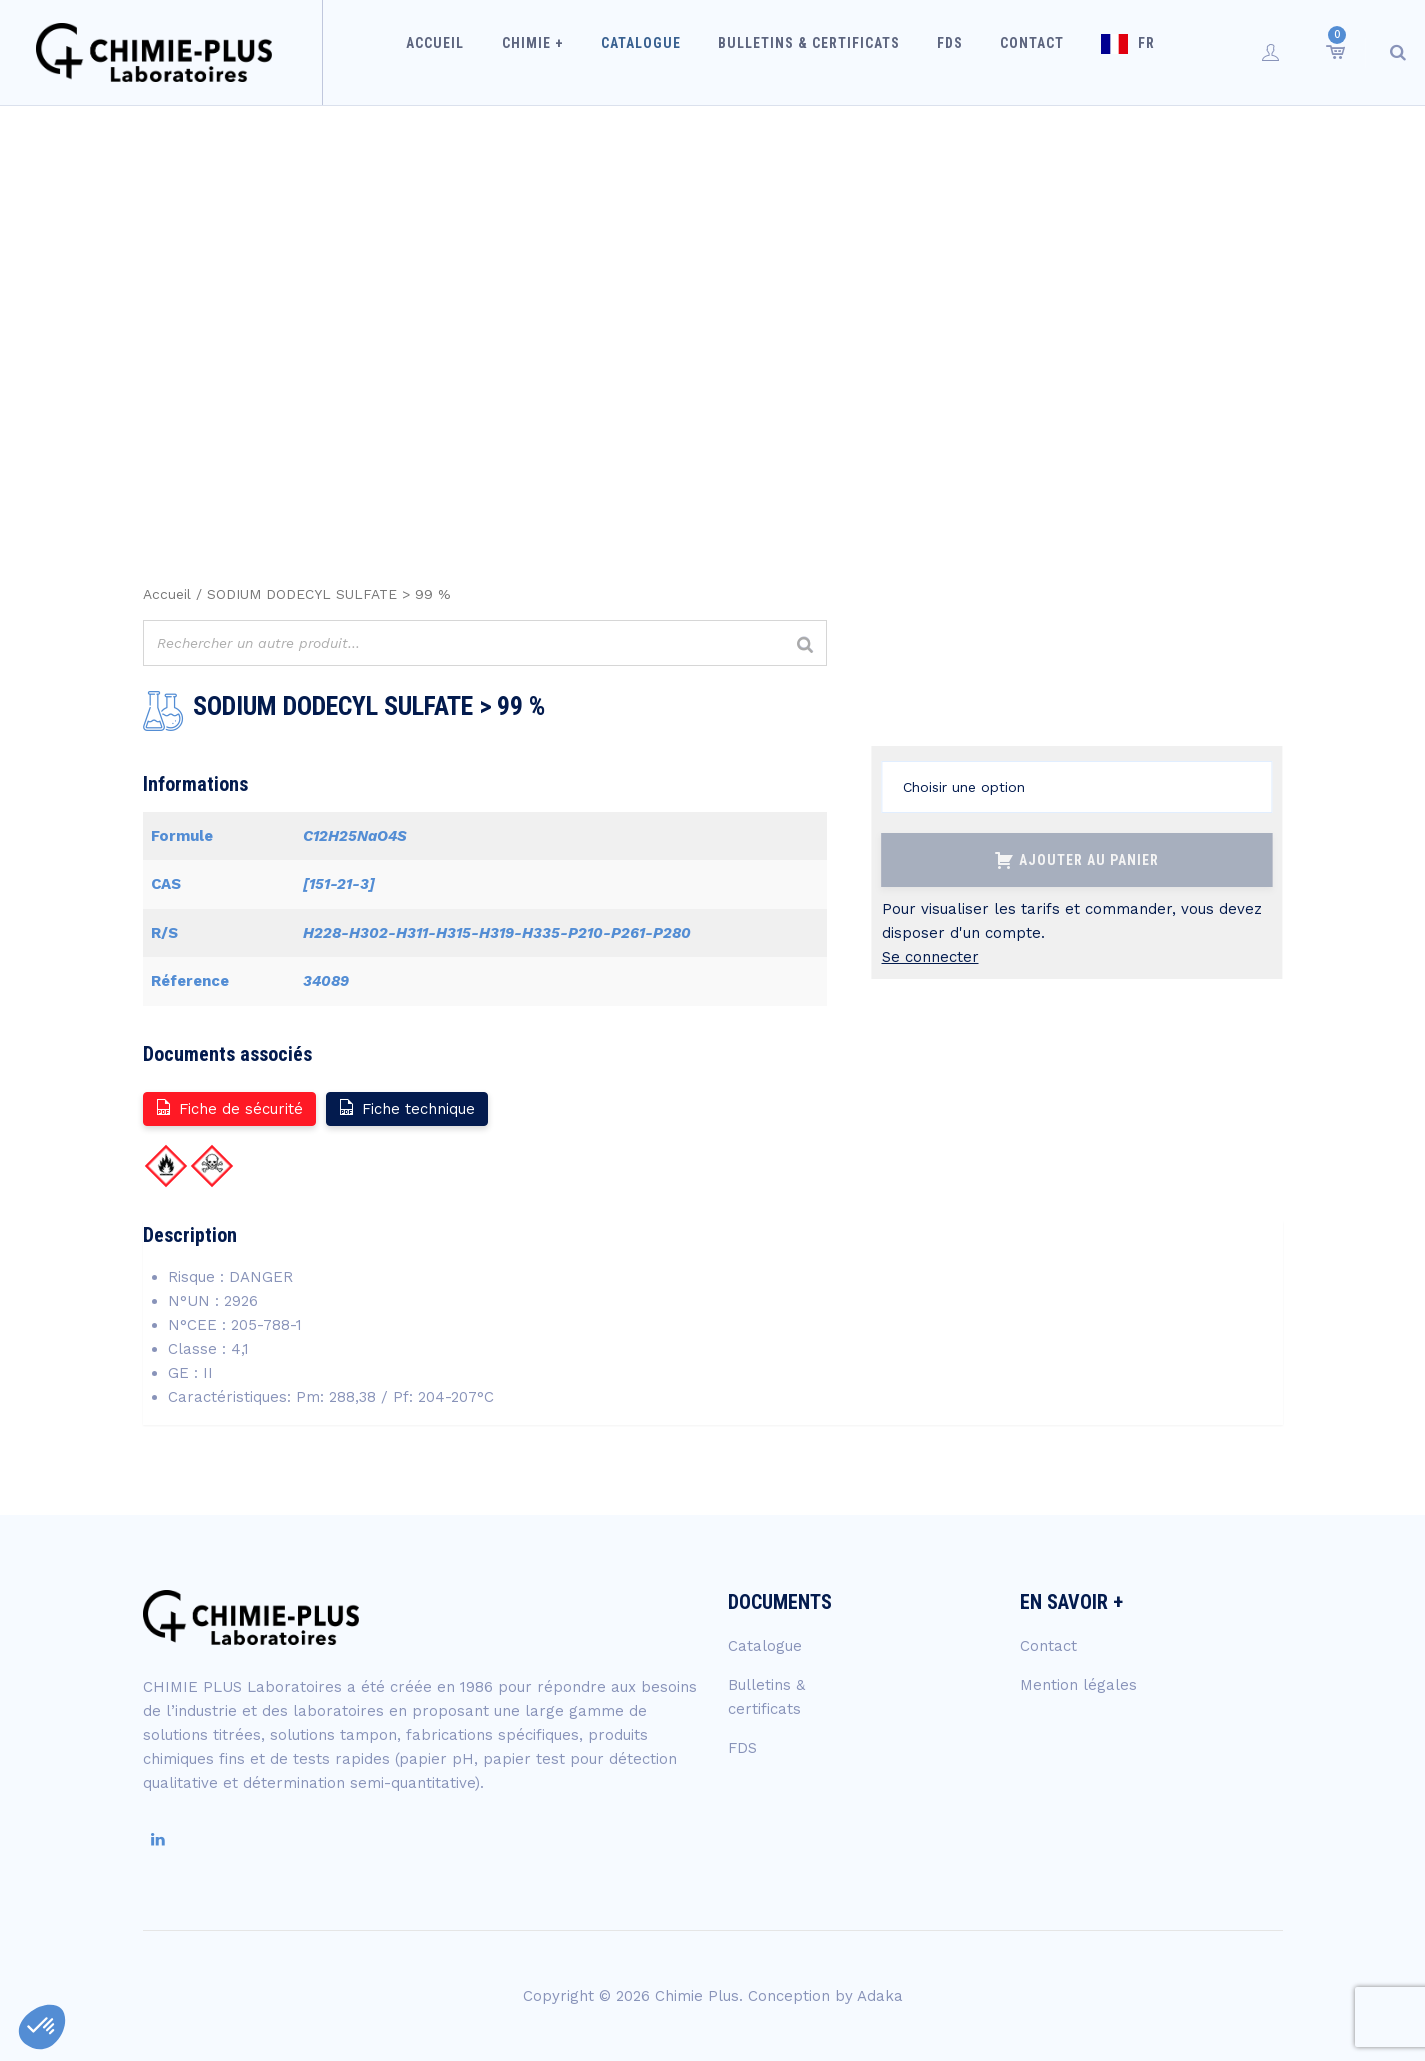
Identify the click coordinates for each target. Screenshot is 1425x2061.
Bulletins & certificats (814, 52)
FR (1127, 52)
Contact (1021, 52)
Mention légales (1078, 1685)
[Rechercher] (806, 645)
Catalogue (654, 52)
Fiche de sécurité (228, 1107)
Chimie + (554, 52)
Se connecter (930, 957)
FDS (947, 52)
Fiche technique (406, 1107)
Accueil (465, 52)
